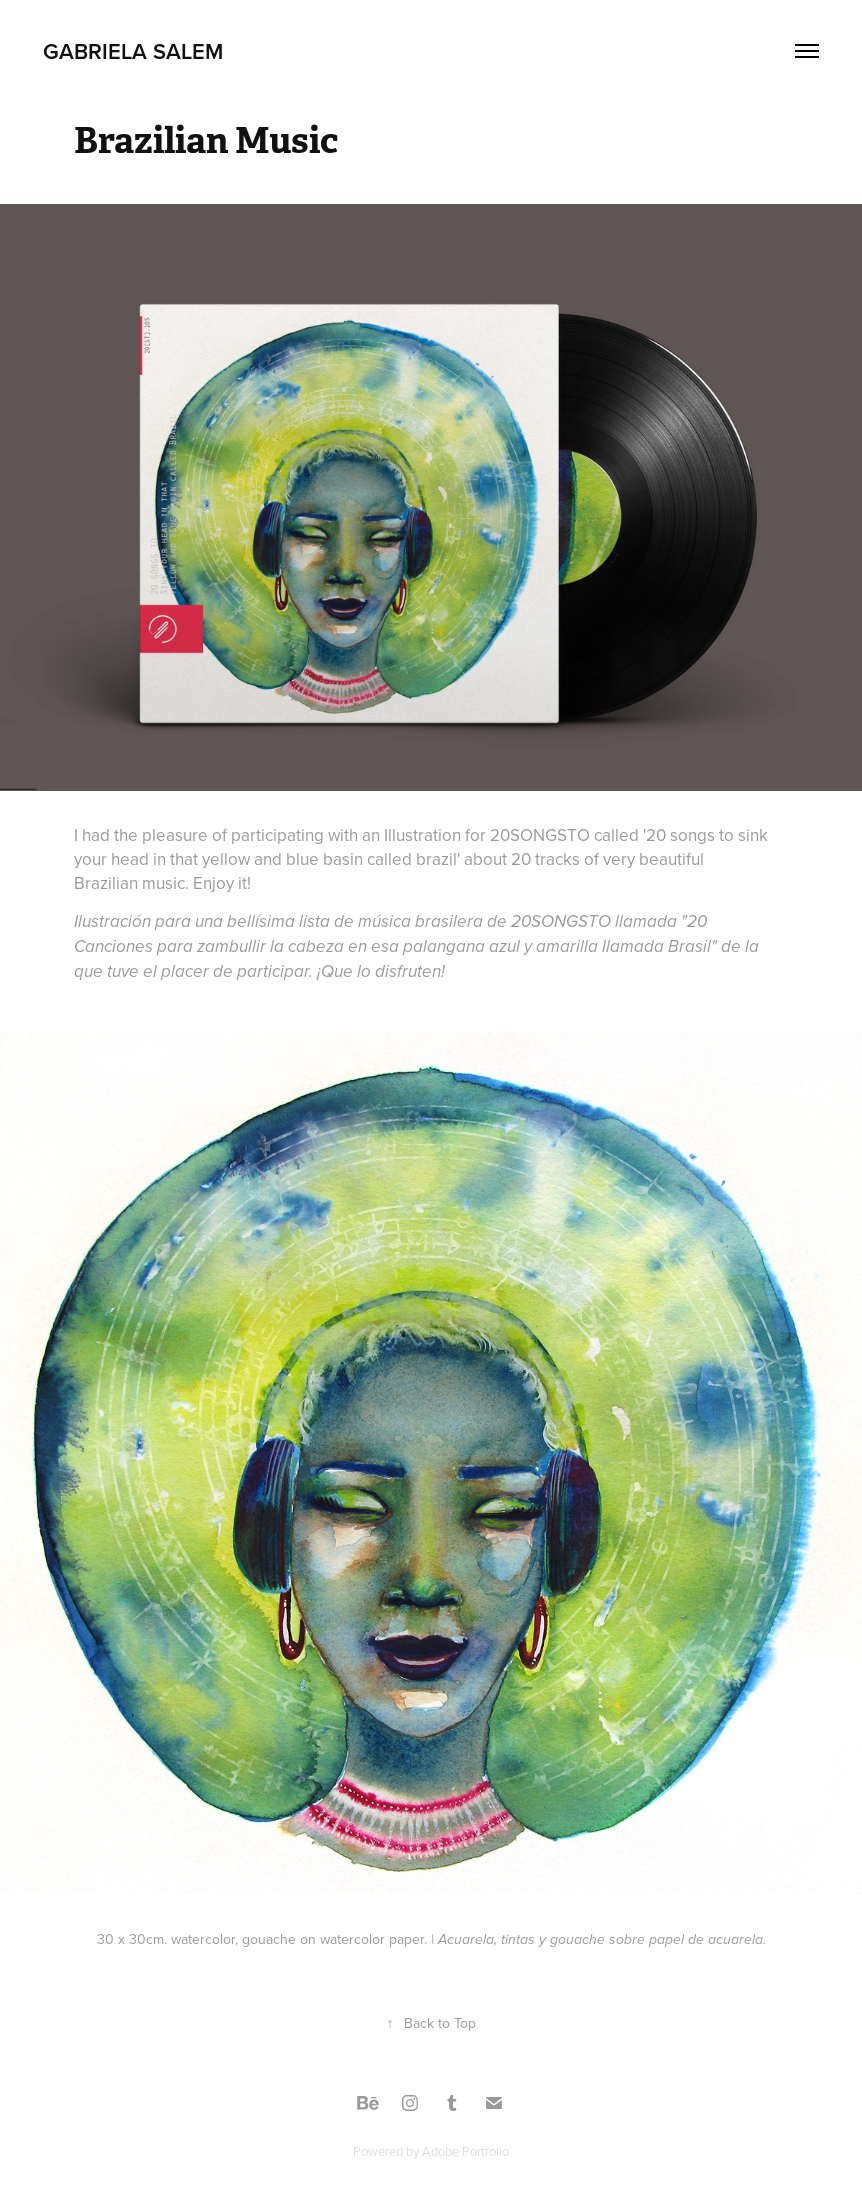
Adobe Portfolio (465, 2151)
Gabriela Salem (133, 51)
